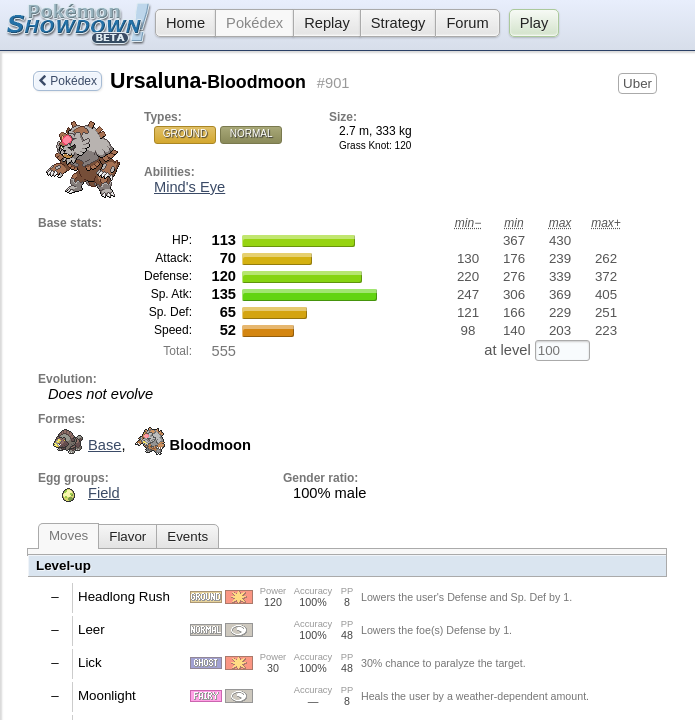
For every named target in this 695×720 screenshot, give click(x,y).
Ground (185, 133)
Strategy (398, 23)
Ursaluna (208, 81)
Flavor (127, 536)
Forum (467, 23)
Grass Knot (364, 145)
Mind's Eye (189, 187)
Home (180, 23)
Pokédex (254, 23)
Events (187, 536)
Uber (637, 83)
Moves (68, 535)
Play (534, 23)
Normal (251, 133)
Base (84, 445)
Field (104, 493)
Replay (327, 23)
